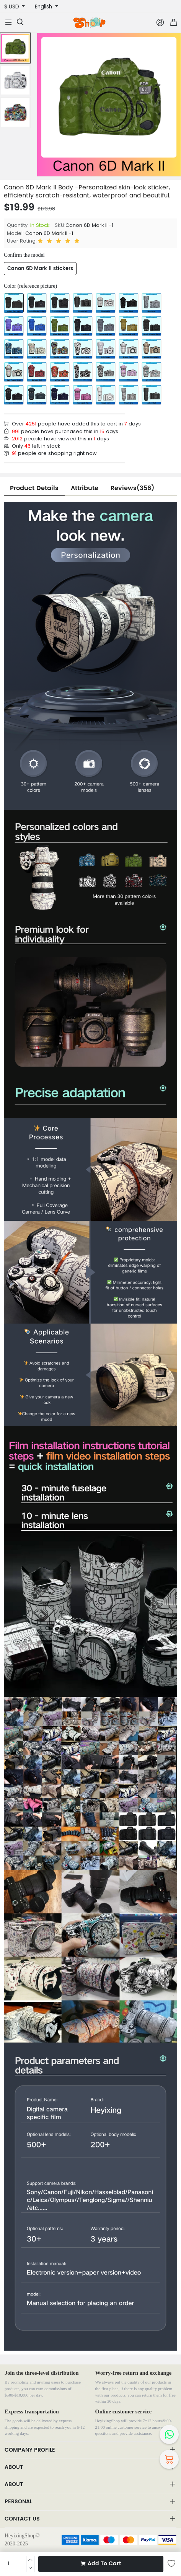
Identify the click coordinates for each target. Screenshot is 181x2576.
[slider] (60, 241)
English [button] (44, 6)
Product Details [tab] (34, 488)
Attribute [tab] (84, 488)
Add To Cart (101, 2564)
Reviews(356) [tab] (132, 488)
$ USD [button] (12, 6)
